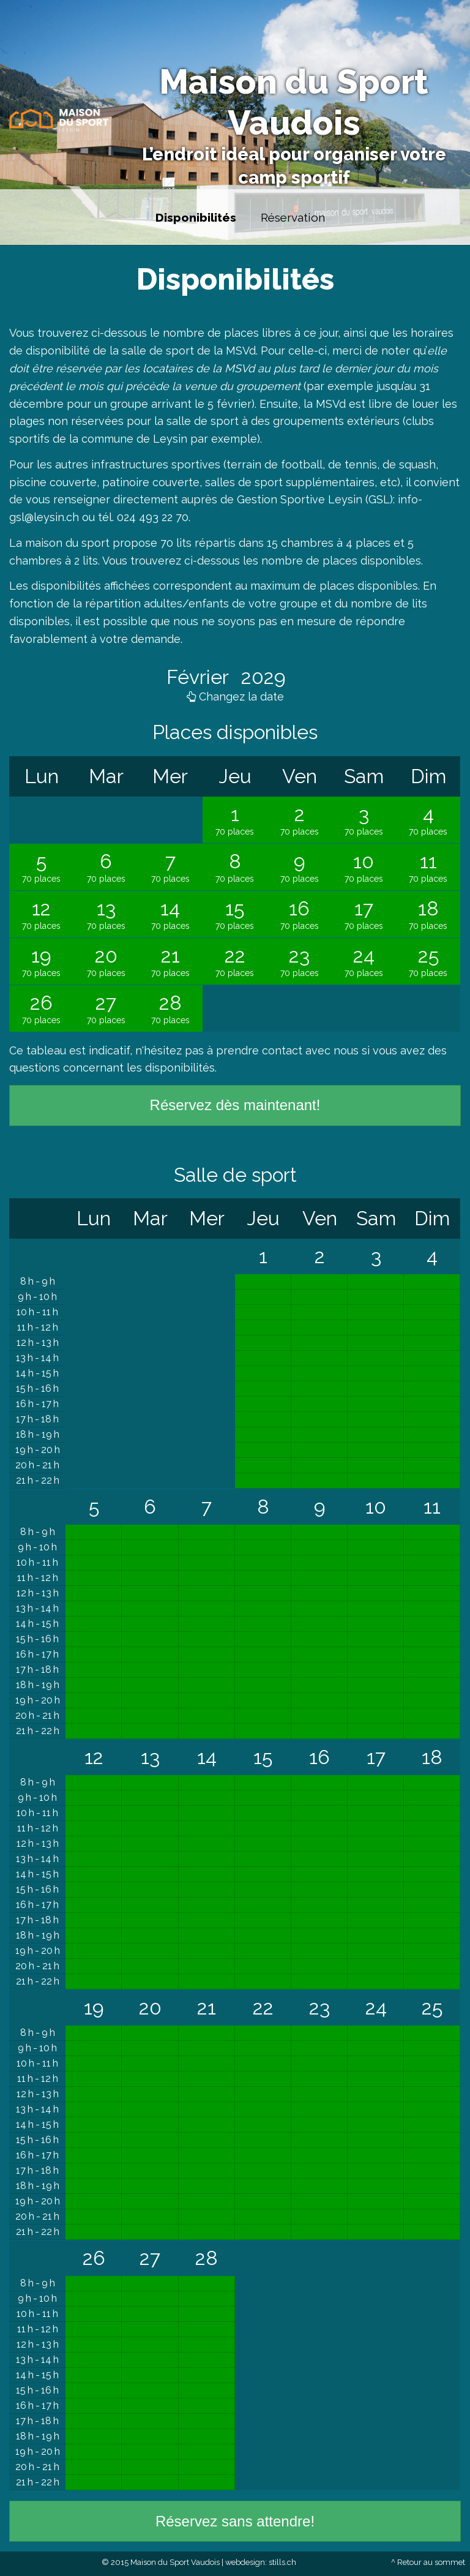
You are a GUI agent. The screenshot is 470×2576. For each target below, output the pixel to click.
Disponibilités (195, 217)
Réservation (293, 217)
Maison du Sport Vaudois (293, 102)
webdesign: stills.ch (260, 2562)
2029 (261, 677)
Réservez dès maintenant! (235, 1105)
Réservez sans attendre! (235, 2521)
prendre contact (259, 1050)
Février (200, 677)
